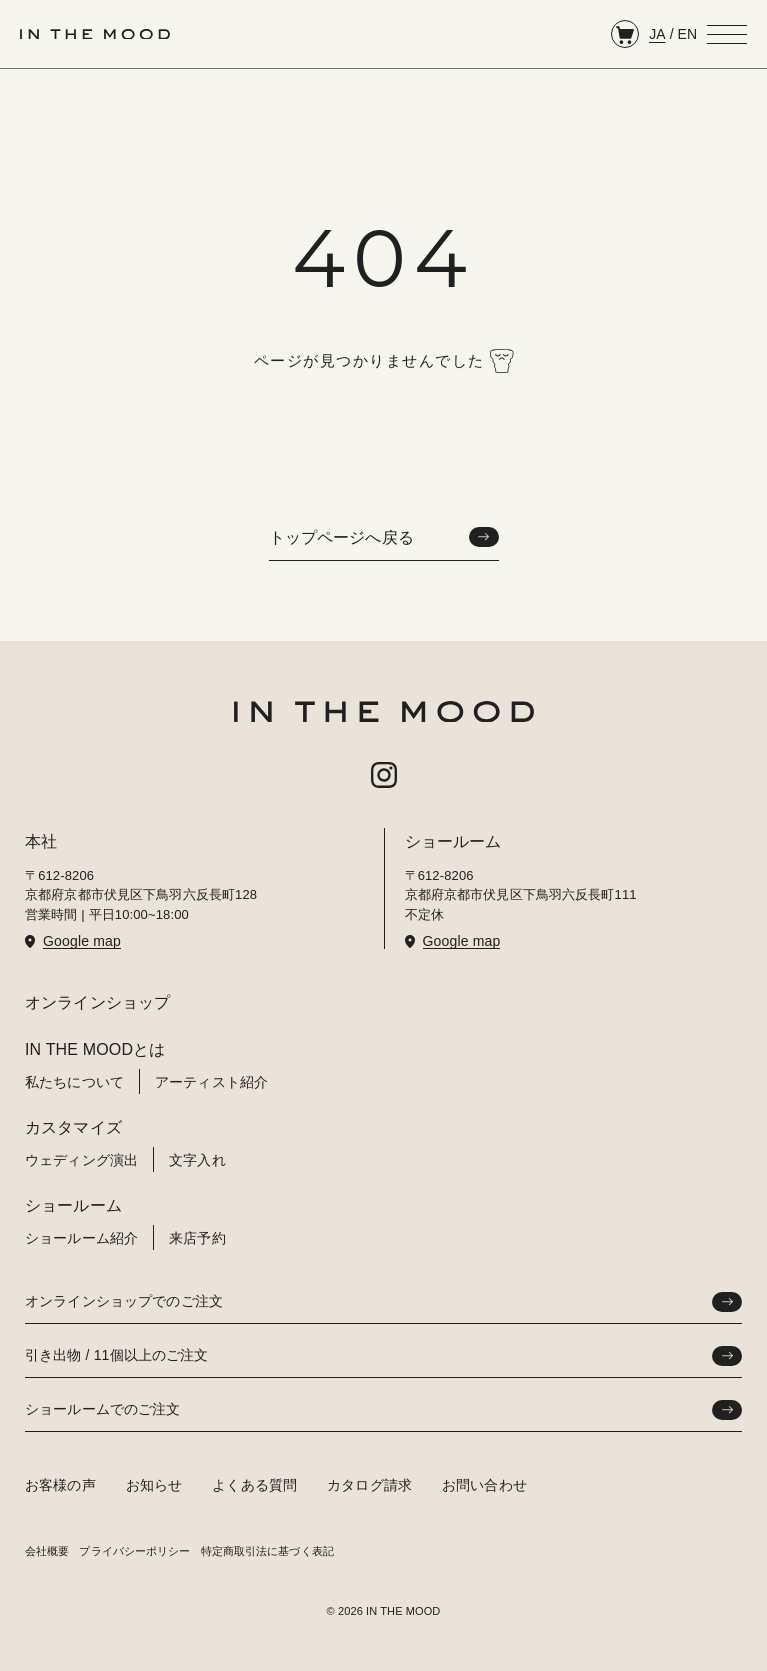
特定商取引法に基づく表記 (267, 1551)
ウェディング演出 (81, 1160)
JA (657, 34)
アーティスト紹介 (211, 1082)
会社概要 (47, 1551)
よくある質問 (254, 1485)
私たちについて (74, 1082)
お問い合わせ (484, 1485)
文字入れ (197, 1160)
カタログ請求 (369, 1485)
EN (687, 34)
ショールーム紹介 (81, 1238)
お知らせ (154, 1485)
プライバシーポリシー (134, 1551)
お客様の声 (60, 1485)
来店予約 (197, 1238)
